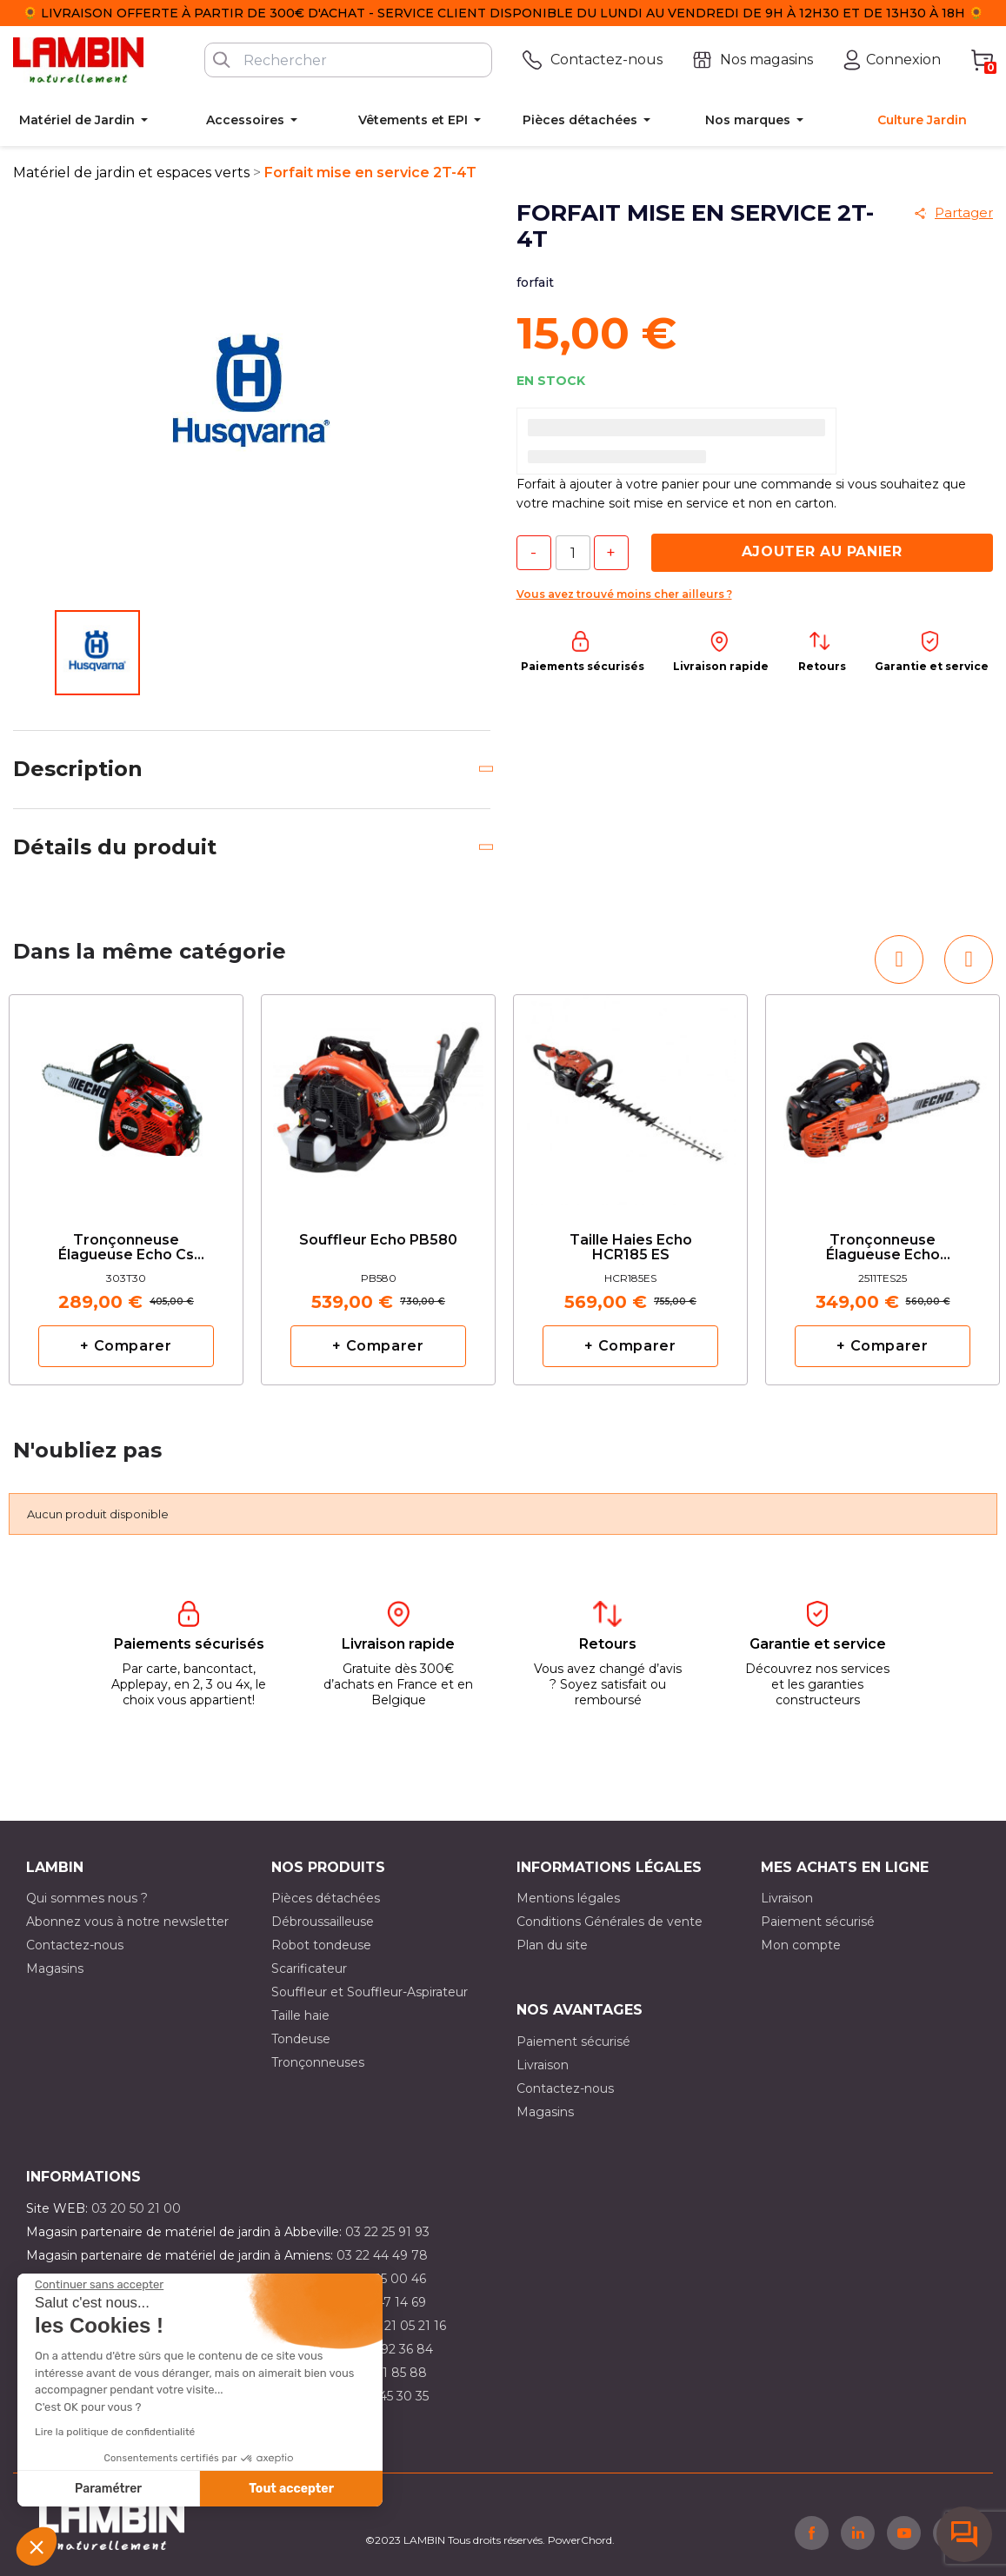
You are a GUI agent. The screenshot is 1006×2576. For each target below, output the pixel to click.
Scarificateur (309, 1968)
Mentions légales (568, 1898)
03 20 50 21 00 (136, 2208)
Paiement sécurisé (818, 1921)
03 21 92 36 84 (389, 2349)
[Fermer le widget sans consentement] (99, 2285)
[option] (126, 1189)
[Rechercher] (348, 60)
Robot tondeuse (321, 1945)
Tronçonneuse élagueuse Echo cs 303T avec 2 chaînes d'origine (126, 1248)
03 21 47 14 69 (384, 2302)
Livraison (787, 1898)
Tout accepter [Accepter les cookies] (291, 2488)
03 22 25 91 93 (387, 2232)
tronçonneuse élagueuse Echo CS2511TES (883, 1248)
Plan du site (552, 1945)
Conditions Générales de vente (609, 1921)
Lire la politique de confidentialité (115, 2432)
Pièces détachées (325, 1898)
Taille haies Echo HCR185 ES (631, 1248)
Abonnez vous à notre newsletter (127, 1921)
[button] (36, 2546)
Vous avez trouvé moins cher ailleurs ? (624, 594)
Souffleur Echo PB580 (378, 1240)
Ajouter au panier (822, 551)
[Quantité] (573, 552)
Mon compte (801, 1945)
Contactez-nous (74, 1945)
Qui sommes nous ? (87, 1898)
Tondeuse (300, 2039)
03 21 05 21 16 (405, 2326)
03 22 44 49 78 (382, 2255)
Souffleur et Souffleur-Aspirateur (369, 1992)
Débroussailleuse (322, 1921)
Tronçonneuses (317, 2062)
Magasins (54, 1968)
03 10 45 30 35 (386, 2396)
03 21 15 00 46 (383, 2279)
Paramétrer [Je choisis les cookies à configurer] (108, 2488)
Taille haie (300, 2015)
